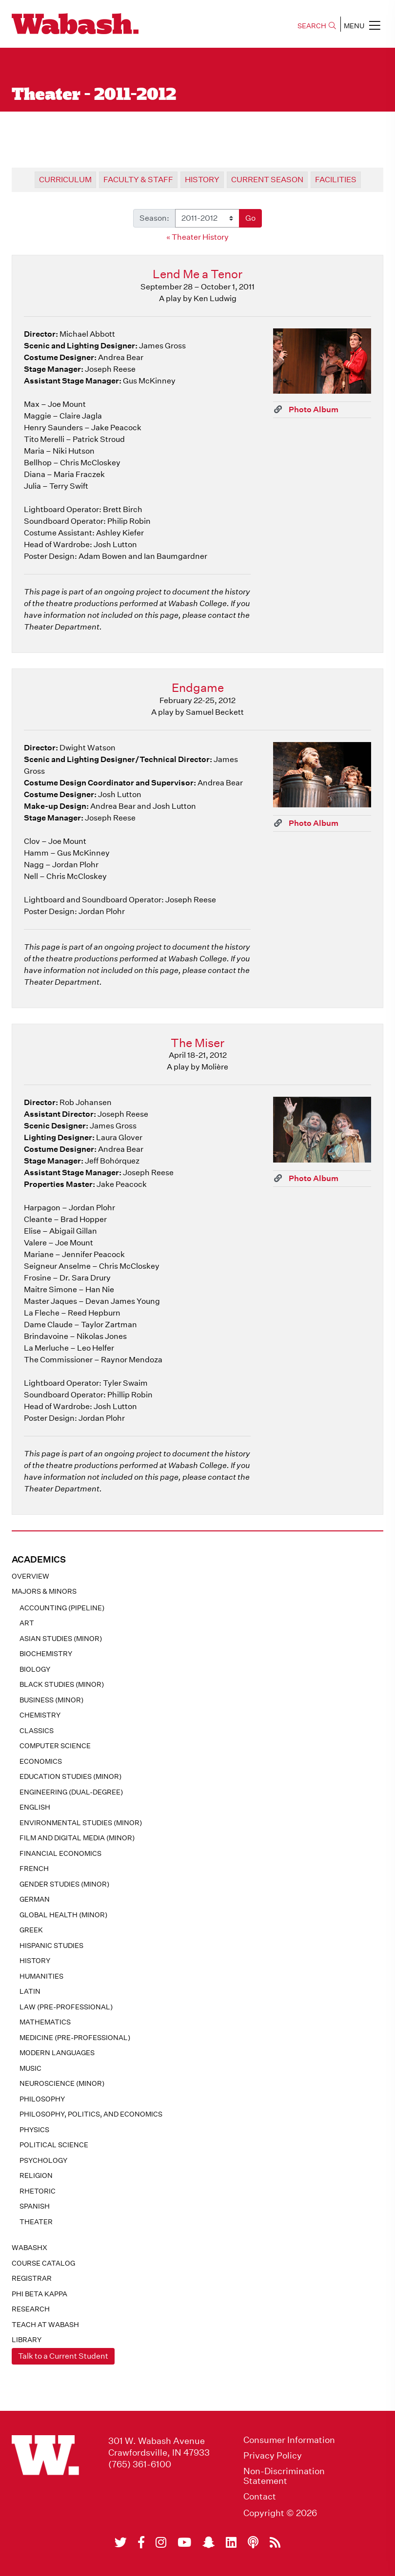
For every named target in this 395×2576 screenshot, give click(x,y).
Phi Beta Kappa (39, 2294)
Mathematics (45, 2022)
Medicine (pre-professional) (75, 2037)
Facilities (335, 179)
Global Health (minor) (63, 1914)
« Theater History (197, 237)
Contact (259, 2496)
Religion (36, 2175)
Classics (37, 1730)
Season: (154, 218)
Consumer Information (289, 2440)
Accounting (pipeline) (62, 1607)
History (35, 1960)
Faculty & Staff (138, 179)
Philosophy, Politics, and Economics (91, 2114)
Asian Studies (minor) (61, 1638)
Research (31, 2309)
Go (250, 218)
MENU (362, 25)
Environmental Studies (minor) (81, 1822)
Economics (41, 1761)
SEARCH (316, 25)
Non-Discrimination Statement (284, 2476)
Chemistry (40, 1715)
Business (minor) (51, 1700)
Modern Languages (57, 2052)
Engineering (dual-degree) (71, 1792)
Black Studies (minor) (62, 1684)
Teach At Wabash (45, 2324)
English (35, 1807)
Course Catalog (43, 2263)
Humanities (41, 1976)
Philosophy (42, 2099)
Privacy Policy (272, 2456)
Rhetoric (38, 2191)
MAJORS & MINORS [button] (44, 1591)
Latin (30, 1991)
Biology (35, 1669)
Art (27, 1623)
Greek (31, 1930)
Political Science (54, 2144)
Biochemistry (46, 1653)
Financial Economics (60, 1853)
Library (26, 2339)
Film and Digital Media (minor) (77, 1837)
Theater (36, 2221)
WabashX (29, 2247)
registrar (32, 2278)
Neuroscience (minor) (62, 2083)
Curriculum (65, 179)
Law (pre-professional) (66, 2007)
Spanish (35, 2206)
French (34, 1868)
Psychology (43, 2160)
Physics (34, 2129)
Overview (30, 1576)
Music (30, 2068)
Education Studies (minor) (70, 1776)
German (35, 1899)
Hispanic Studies (51, 1945)
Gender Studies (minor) (64, 1884)
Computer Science (55, 1745)
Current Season (267, 179)
